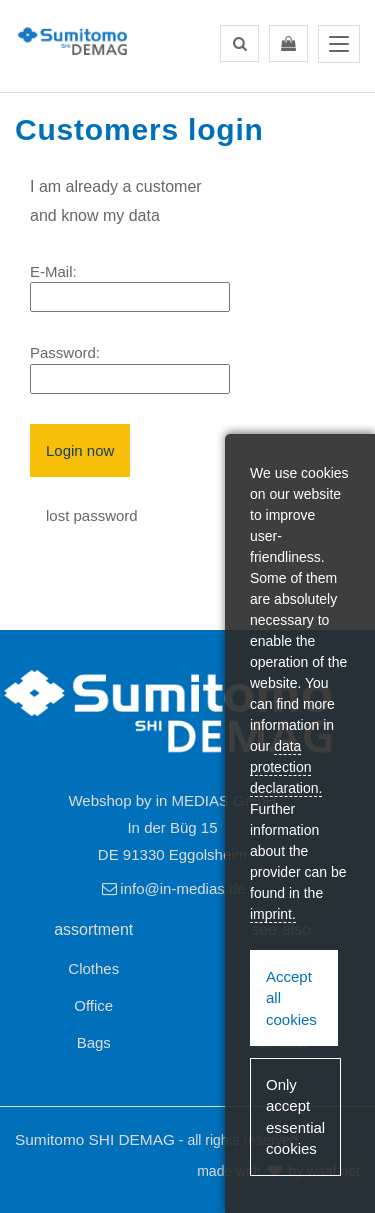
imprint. (273, 914)
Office (93, 1005)
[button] (239, 43)
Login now (80, 450)
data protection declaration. (286, 767)
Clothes (93, 968)
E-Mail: (53, 271)
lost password (92, 515)
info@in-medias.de (172, 888)
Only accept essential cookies (295, 1116)
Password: (65, 352)
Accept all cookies (291, 998)
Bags (94, 1042)
